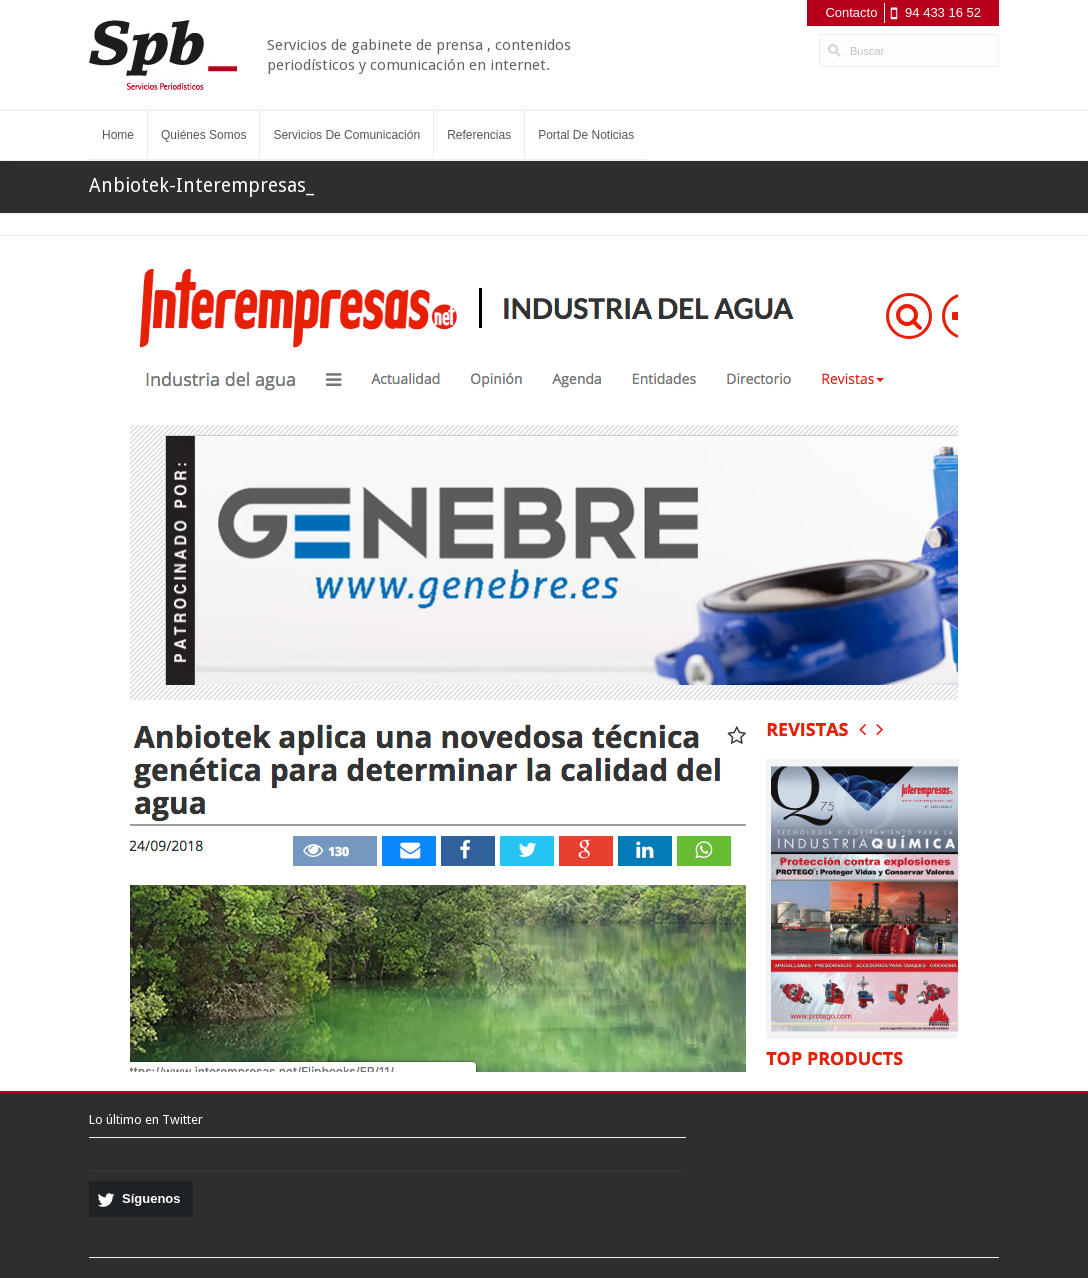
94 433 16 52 (943, 12)
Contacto (851, 12)
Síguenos (151, 1198)
